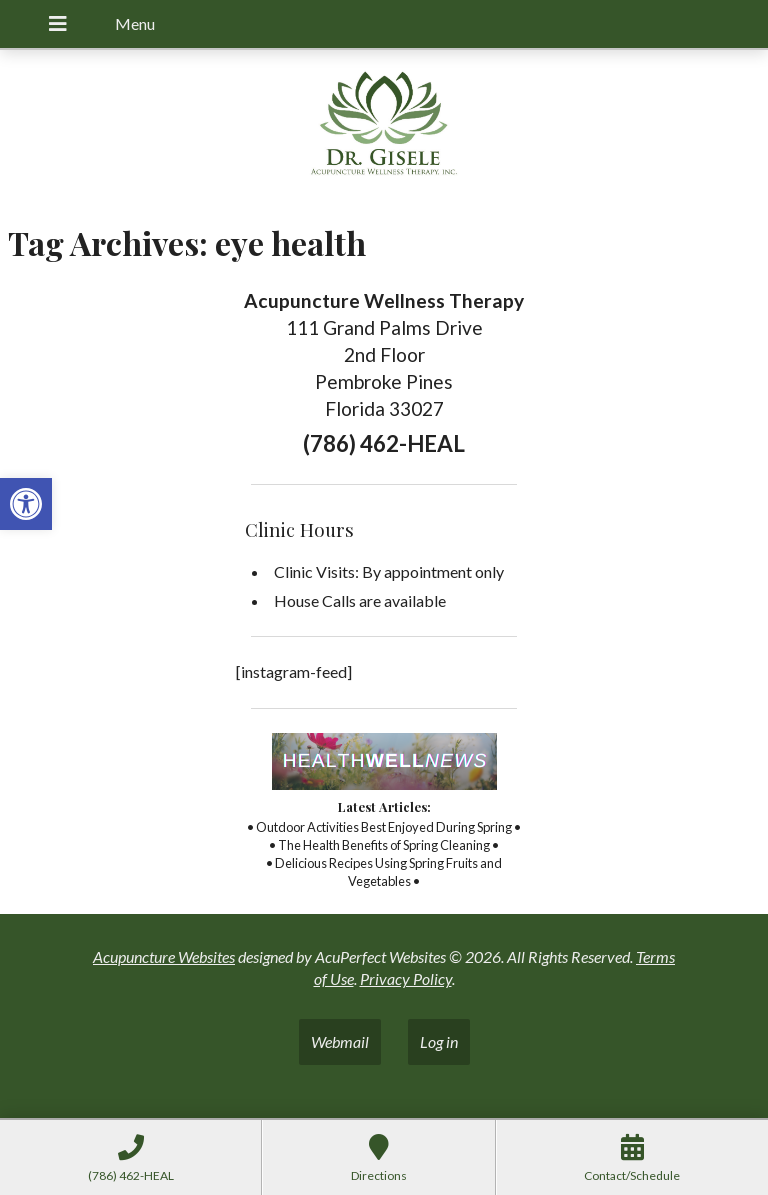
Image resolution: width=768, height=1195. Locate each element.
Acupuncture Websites (164, 956)
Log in (439, 1041)
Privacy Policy (406, 978)
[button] (26, 504)
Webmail (340, 1041)
